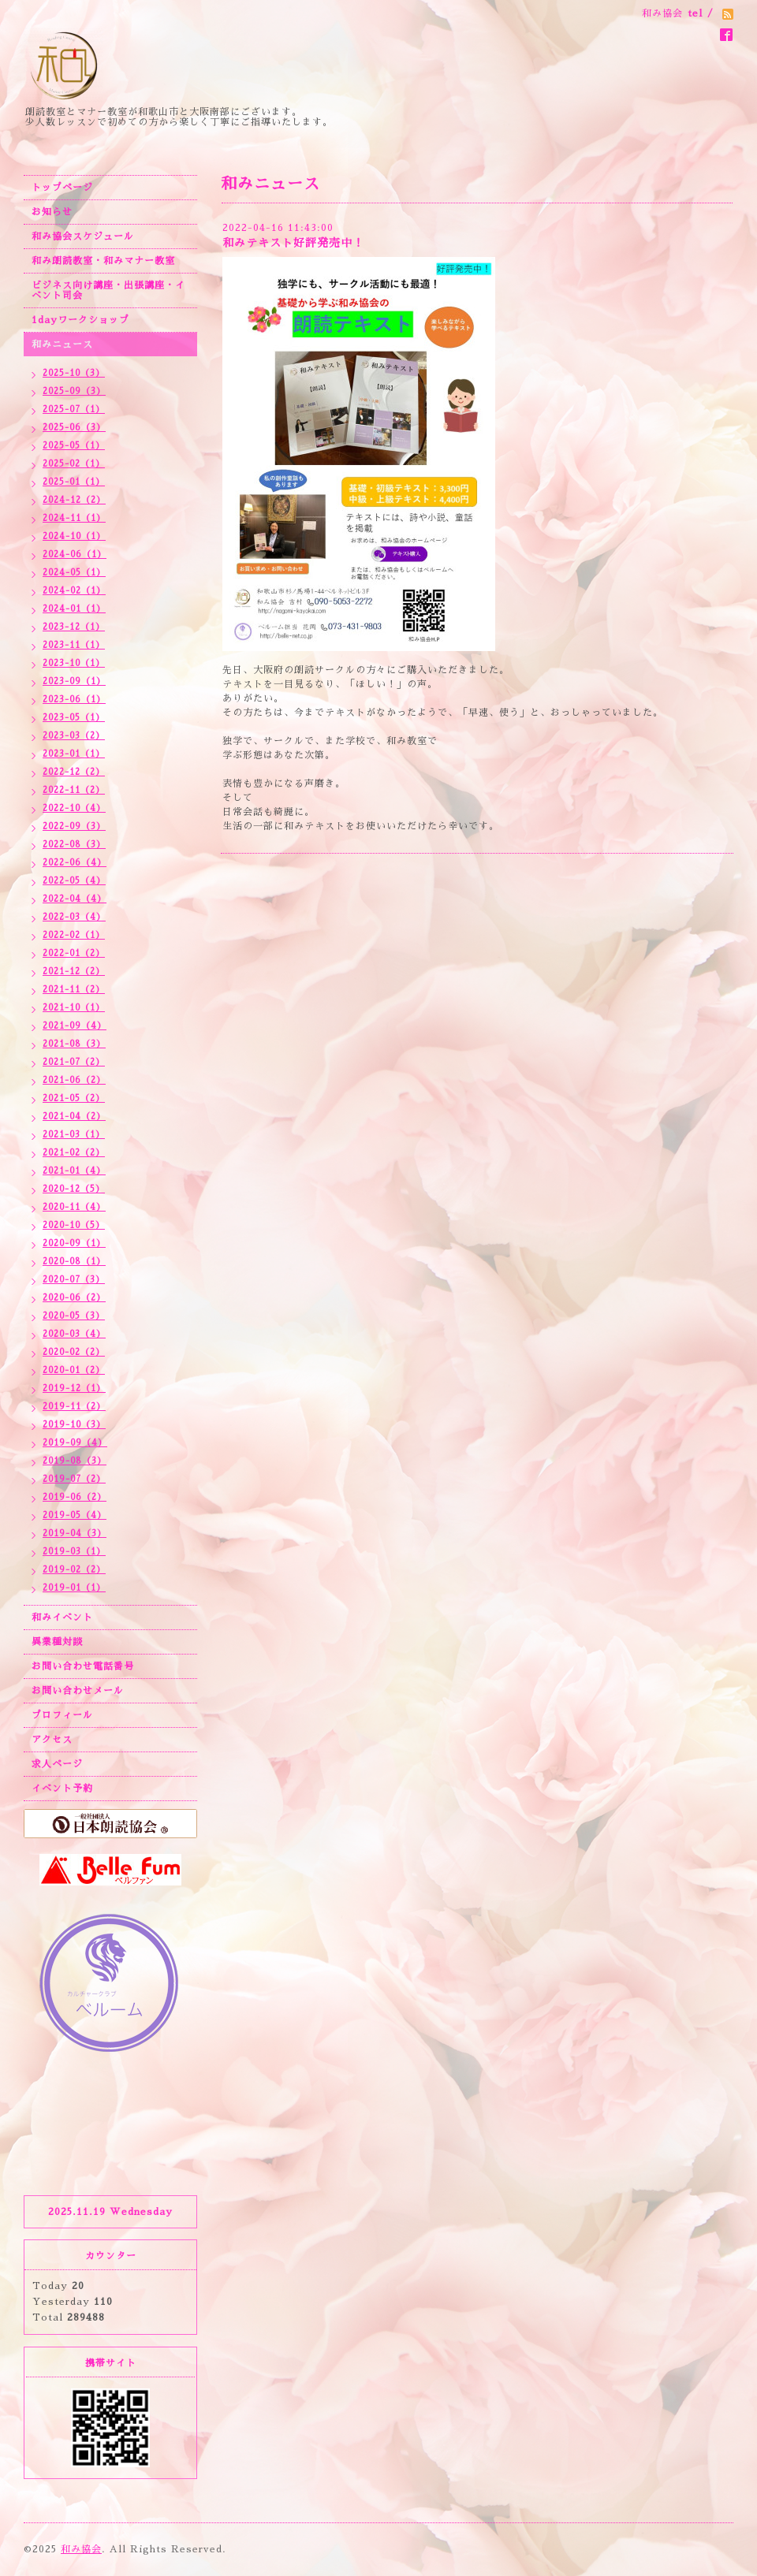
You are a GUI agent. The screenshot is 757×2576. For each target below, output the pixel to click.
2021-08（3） (74, 1044)
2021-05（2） (74, 1098)
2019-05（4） (74, 1515)
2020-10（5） (74, 1225)
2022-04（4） (74, 899)
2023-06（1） (74, 699)
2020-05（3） (74, 1316)
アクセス (52, 1739)
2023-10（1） (74, 663)
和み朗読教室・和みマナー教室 (103, 261)
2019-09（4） (75, 1443)
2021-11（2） (74, 989)
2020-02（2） (74, 1352)
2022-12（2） (74, 772)
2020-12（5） (74, 1189)
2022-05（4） (74, 881)
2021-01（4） (74, 1171)
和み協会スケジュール (83, 236)
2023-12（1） (74, 627)
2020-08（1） (74, 1261)
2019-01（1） (74, 1588)
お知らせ (52, 212)
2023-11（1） (74, 645)
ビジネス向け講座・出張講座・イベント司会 (108, 290)
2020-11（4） (74, 1207)
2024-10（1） (74, 536)
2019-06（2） (74, 1497)
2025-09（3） (74, 391)
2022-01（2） (74, 953)
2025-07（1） (74, 409)
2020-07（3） (74, 1279)
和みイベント (62, 1617)
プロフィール (62, 1715)
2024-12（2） (74, 500)
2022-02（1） (74, 935)
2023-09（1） (74, 681)
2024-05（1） (74, 572)
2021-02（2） (74, 1152)
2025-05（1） (74, 445)
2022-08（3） (74, 844)
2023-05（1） (74, 717)
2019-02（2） (74, 1569)
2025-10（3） (74, 373)
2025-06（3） (74, 427)
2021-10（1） (74, 1007)
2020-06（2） (74, 1298)
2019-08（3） (74, 1461)
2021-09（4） (74, 1026)
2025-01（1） (74, 482)
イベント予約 (62, 1788)
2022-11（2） (74, 790)
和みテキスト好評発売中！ (293, 242)
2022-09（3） (74, 826)
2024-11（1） (74, 518)
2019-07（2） (74, 1479)
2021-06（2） (74, 1080)
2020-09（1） (74, 1243)
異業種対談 (57, 1642)
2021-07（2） (74, 1062)
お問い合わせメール (78, 1691)
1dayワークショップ (80, 320)
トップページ (62, 187)
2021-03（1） (74, 1134)
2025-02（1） (74, 464)
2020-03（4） (74, 1334)
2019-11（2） (74, 1406)
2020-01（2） (74, 1370)
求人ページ (57, 1764)
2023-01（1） (74, 754)
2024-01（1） (74, 609)
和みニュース (62, 344)
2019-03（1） (74, 1551)
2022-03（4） (74, 917)
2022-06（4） (74, 862)
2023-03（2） (74, 735)
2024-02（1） (74, 590)
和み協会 (81, 2549)
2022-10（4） (74, 808)
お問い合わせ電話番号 (83, 1666)
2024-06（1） (74, 554)
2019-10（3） (74, 1424)
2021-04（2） (74, 1116)
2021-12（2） (74, 971)
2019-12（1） (74, 1388)
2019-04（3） (74, 1533)
